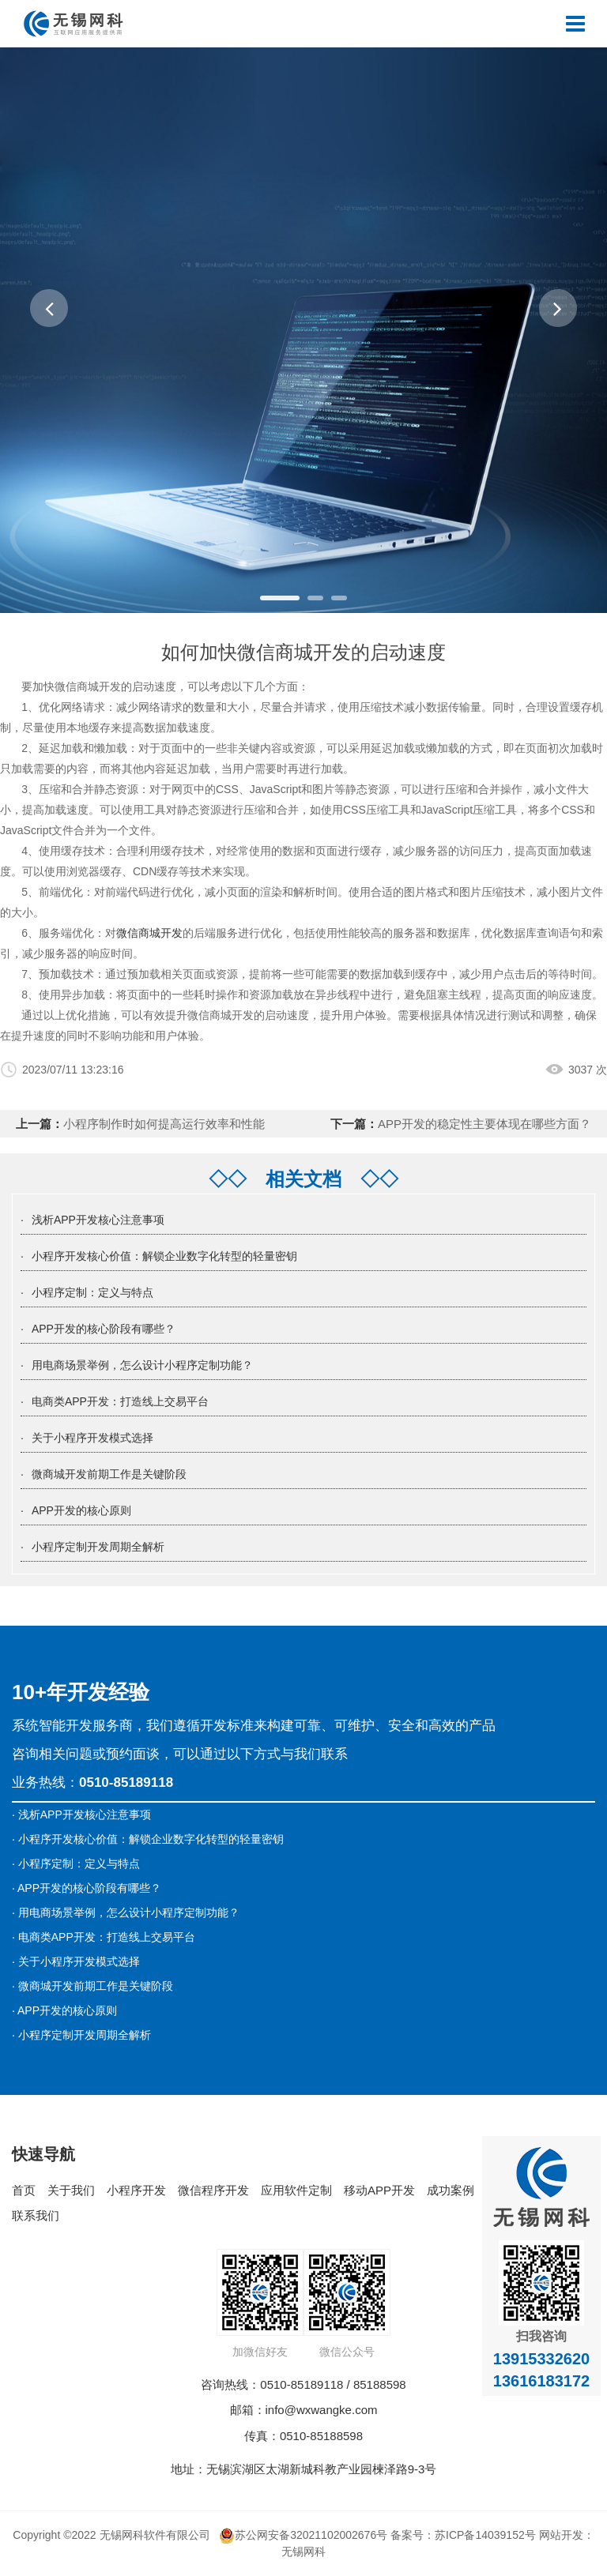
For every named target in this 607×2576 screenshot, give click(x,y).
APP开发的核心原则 (81, 1510)
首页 (24, 2190)
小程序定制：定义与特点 (92, 1292)
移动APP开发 (379, 2190)
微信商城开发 (149, 933)
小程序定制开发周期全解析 (98, 1546)
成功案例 (450, 2190)
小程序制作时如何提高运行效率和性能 (164, 1123)
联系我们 (35, 2215)
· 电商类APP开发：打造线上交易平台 (103, 1937)
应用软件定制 (296, 2190)
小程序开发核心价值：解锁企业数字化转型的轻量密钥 (164, 1256)
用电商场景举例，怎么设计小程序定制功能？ (142, 1365)
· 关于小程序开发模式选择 (76, 1961)
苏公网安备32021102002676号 (303, 2535)
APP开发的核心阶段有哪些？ (103, 1328)
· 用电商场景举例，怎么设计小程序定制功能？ (125, 1912)
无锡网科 (303, 2551)
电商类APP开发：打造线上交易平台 (120, 1401)
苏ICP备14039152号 (485, 2535)
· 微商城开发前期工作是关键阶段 (92, 1986)
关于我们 (71, 2190)
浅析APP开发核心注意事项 (98, 1219)
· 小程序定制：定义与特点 (76, 1863)
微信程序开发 (213, 2190)
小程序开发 (136, 2190)
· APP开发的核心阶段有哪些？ (86, 1888)
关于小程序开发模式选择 (92, 1437)
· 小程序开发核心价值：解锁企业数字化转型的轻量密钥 (148, 1839)
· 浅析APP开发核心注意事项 (81, 1814)
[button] (49, 308)
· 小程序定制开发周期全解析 (81, 2035)
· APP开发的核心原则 (64, 2010)
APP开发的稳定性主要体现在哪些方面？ (484, 1123)
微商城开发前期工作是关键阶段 (109, 1474)
